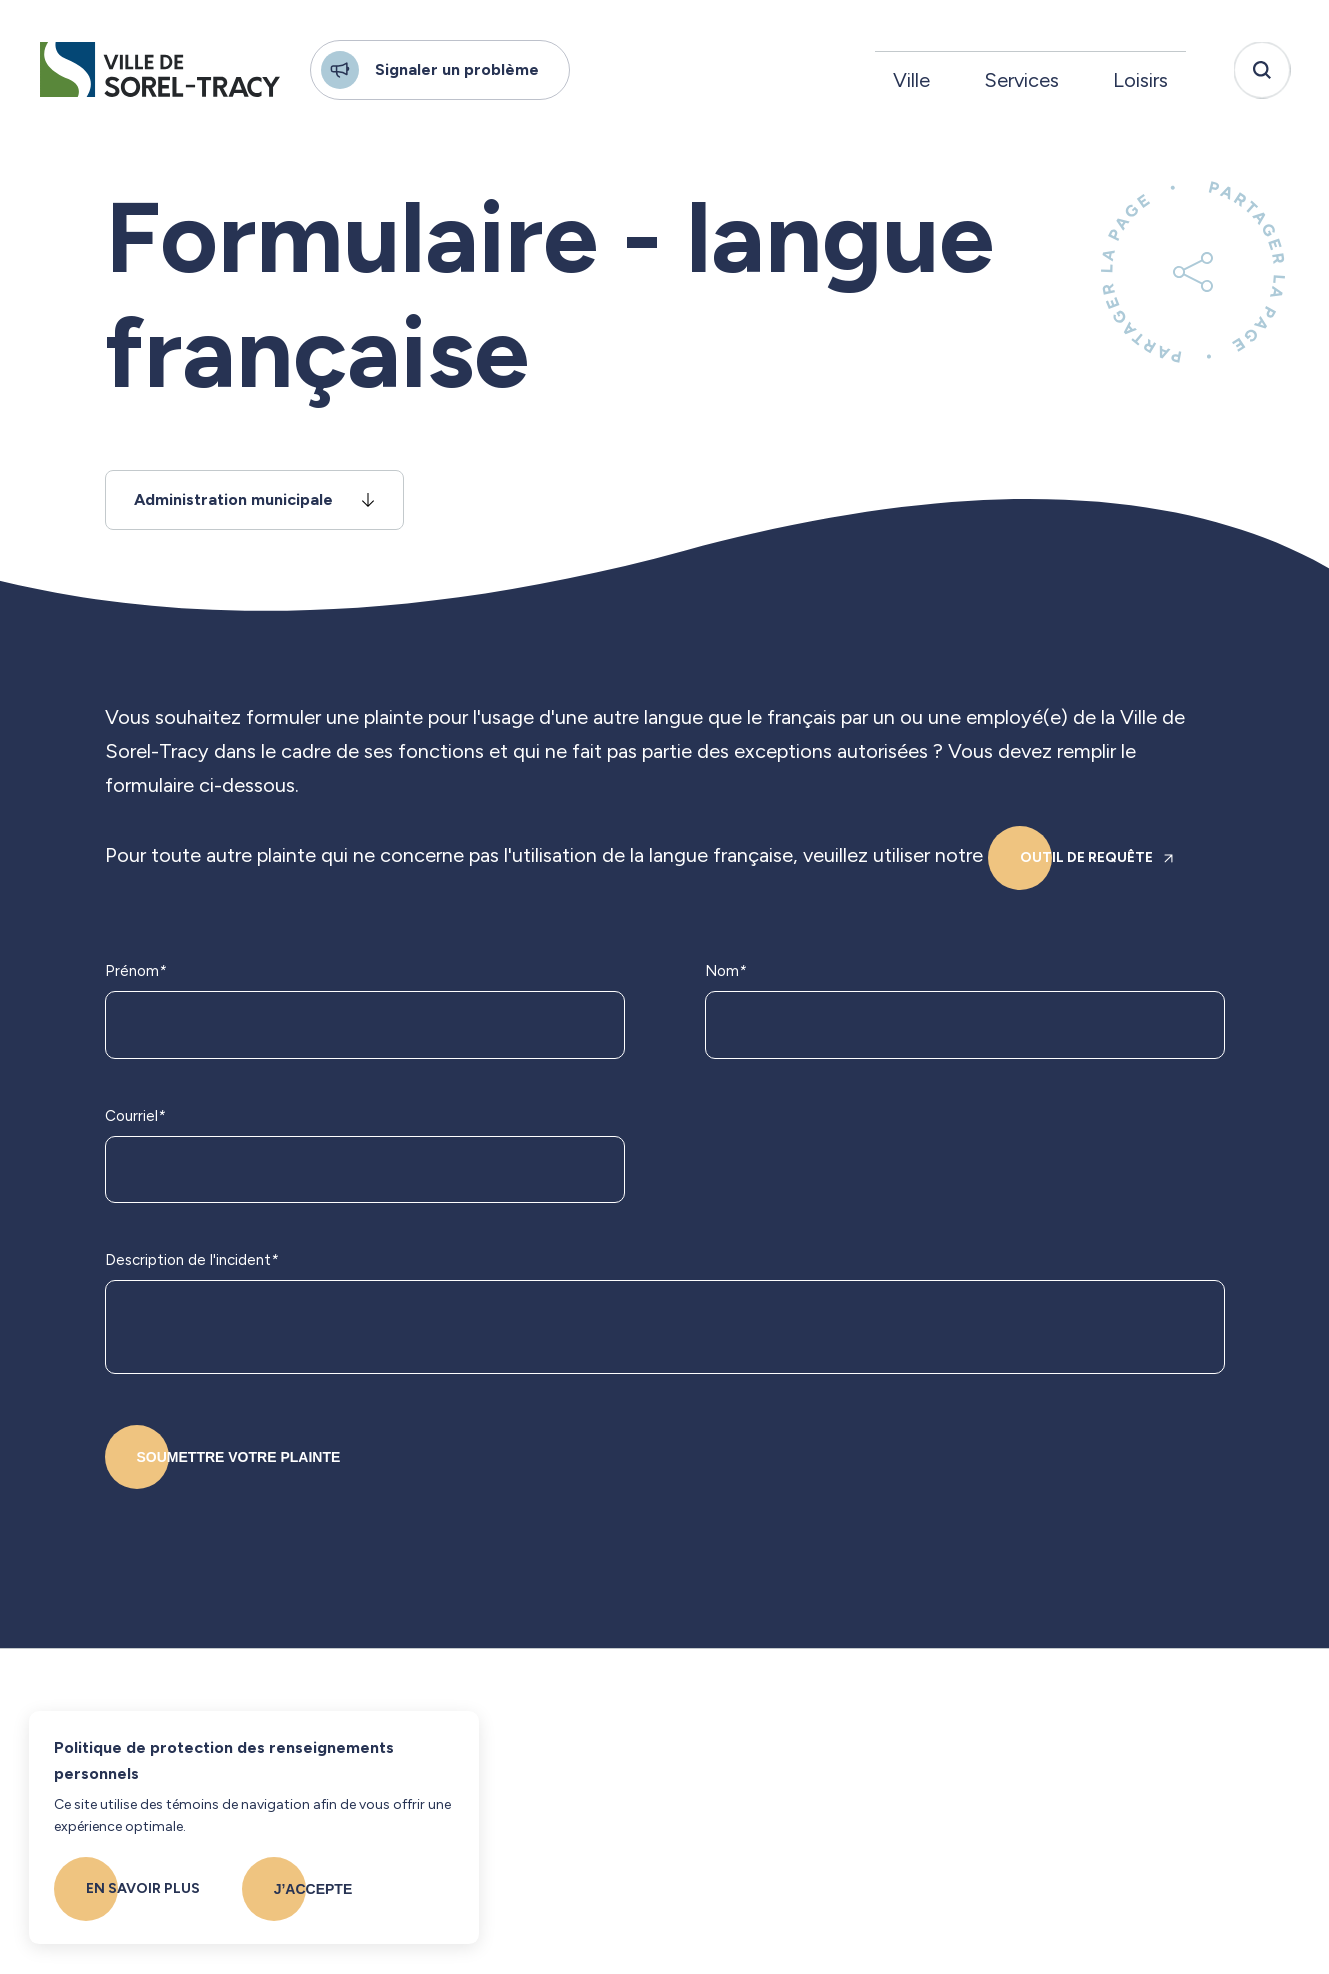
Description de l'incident (191, 1261)
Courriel (135, 1117)
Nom (725, 972)
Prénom (135, 972)
